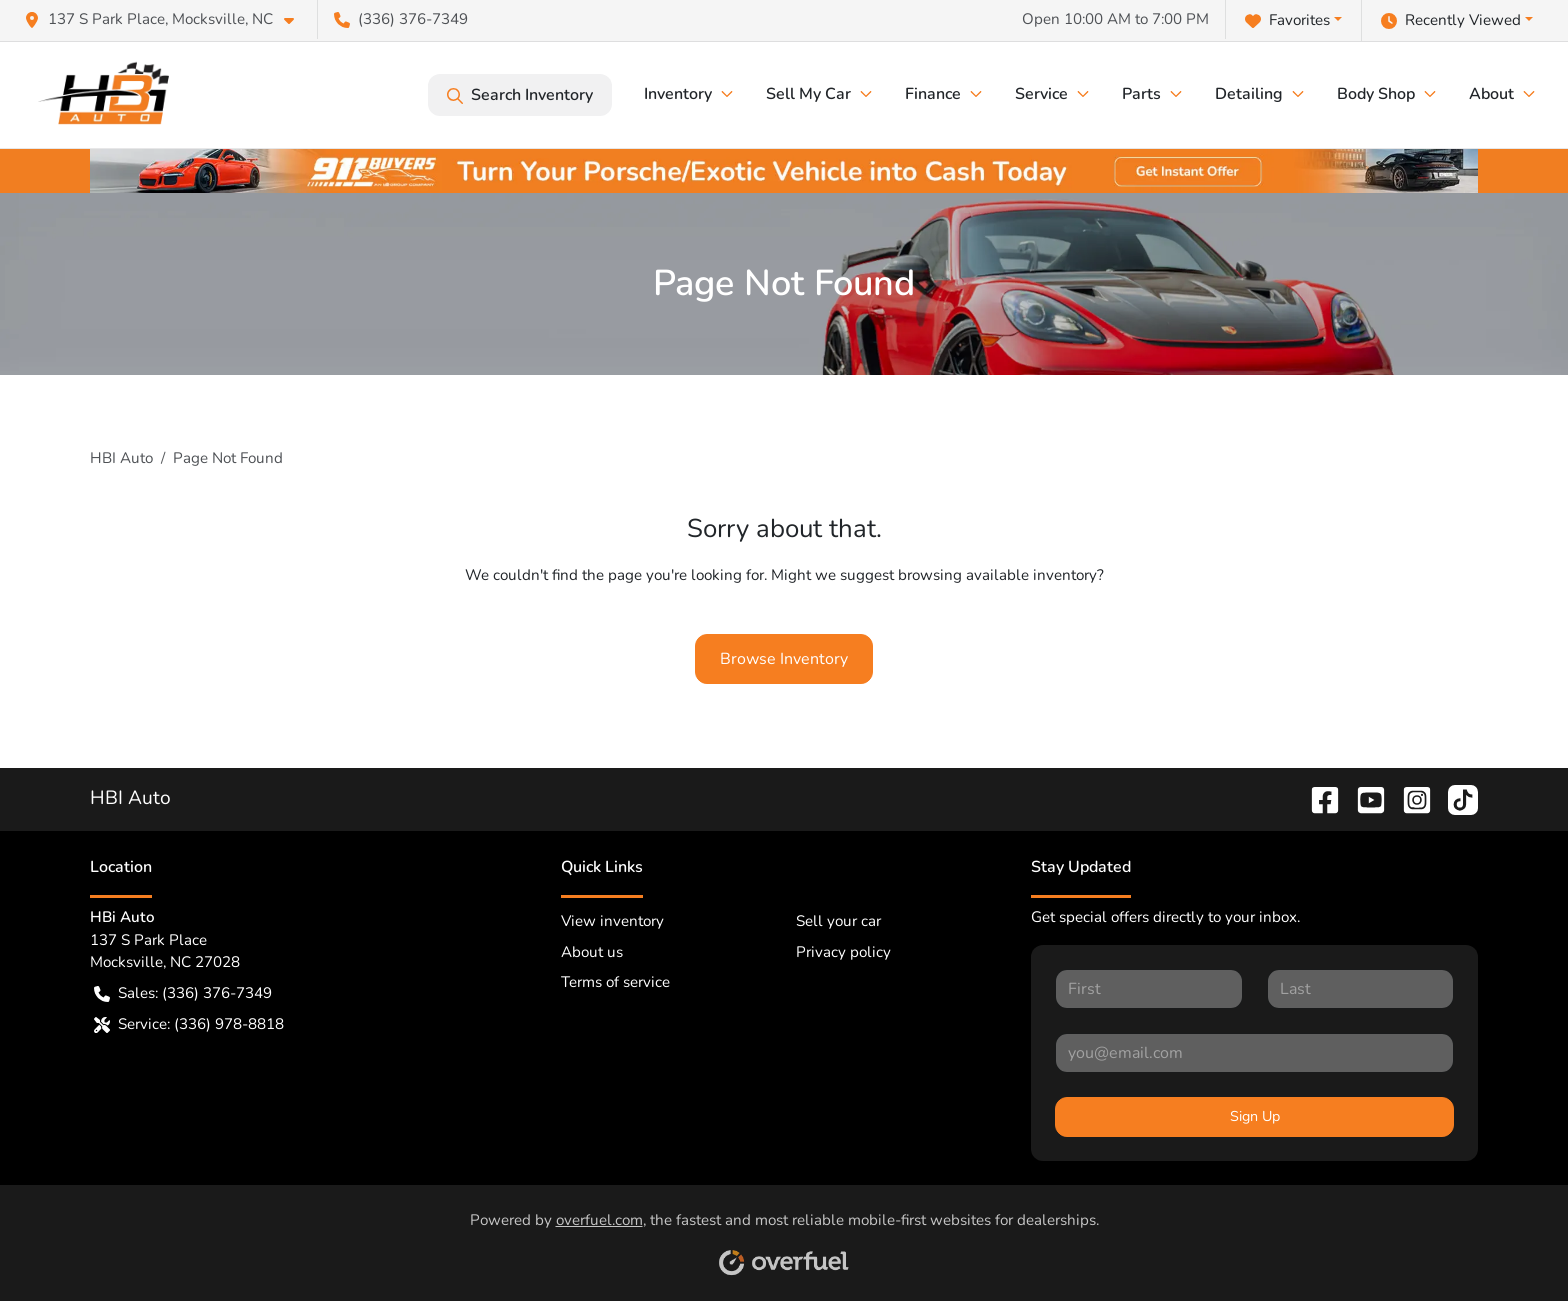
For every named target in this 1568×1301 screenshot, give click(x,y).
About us (592, 952)
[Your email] (1254, 1053)
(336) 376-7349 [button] (401, 19)
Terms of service (615, 982)
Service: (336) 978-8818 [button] (189, 1024)
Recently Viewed (1451, 20)
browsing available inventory (997, 575)
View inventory (612, 921)
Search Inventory (520, 95)
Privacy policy (843, 952)
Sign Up (1255, 1116)
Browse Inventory (784, 659)
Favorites (1287, 20)
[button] (167, 19)
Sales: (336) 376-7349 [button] (183, 993)
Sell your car (838, 921)
